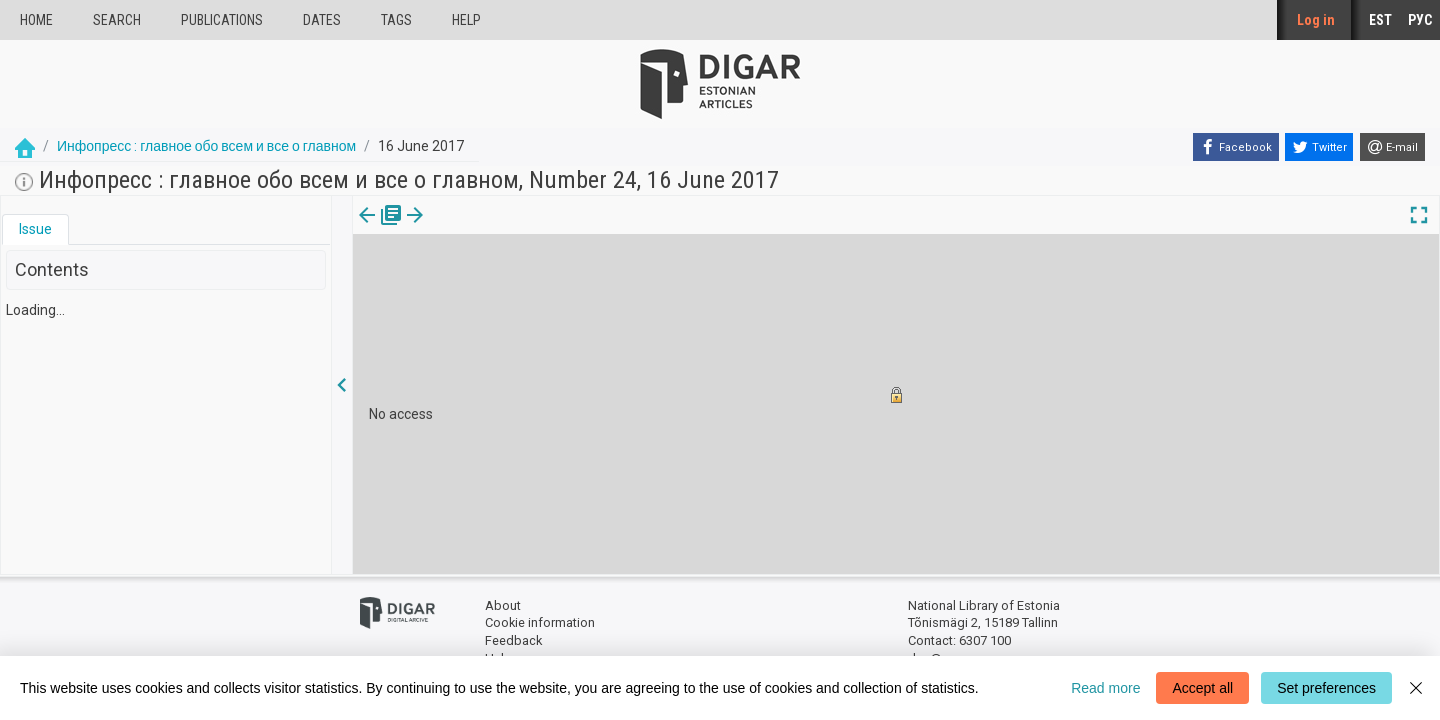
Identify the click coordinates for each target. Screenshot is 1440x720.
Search (117, 20)
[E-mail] (1392, 147)
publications (222, 20)
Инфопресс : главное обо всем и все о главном (206, 146)
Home (36, 20)
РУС (1420, 20)
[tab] (35, 229)
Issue (35, 229)
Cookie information (540, 622)
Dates (322, 20)
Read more (1105, 688)
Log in (1316, 20)
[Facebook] (1236, 147)
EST (1380, 20)
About (503, 605)
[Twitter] (1319, 147)
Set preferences (1326, 688)
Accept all (1202, 688)
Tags (396, 20)
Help (466, 20)
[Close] (1416, 688)
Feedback (513, 640)
